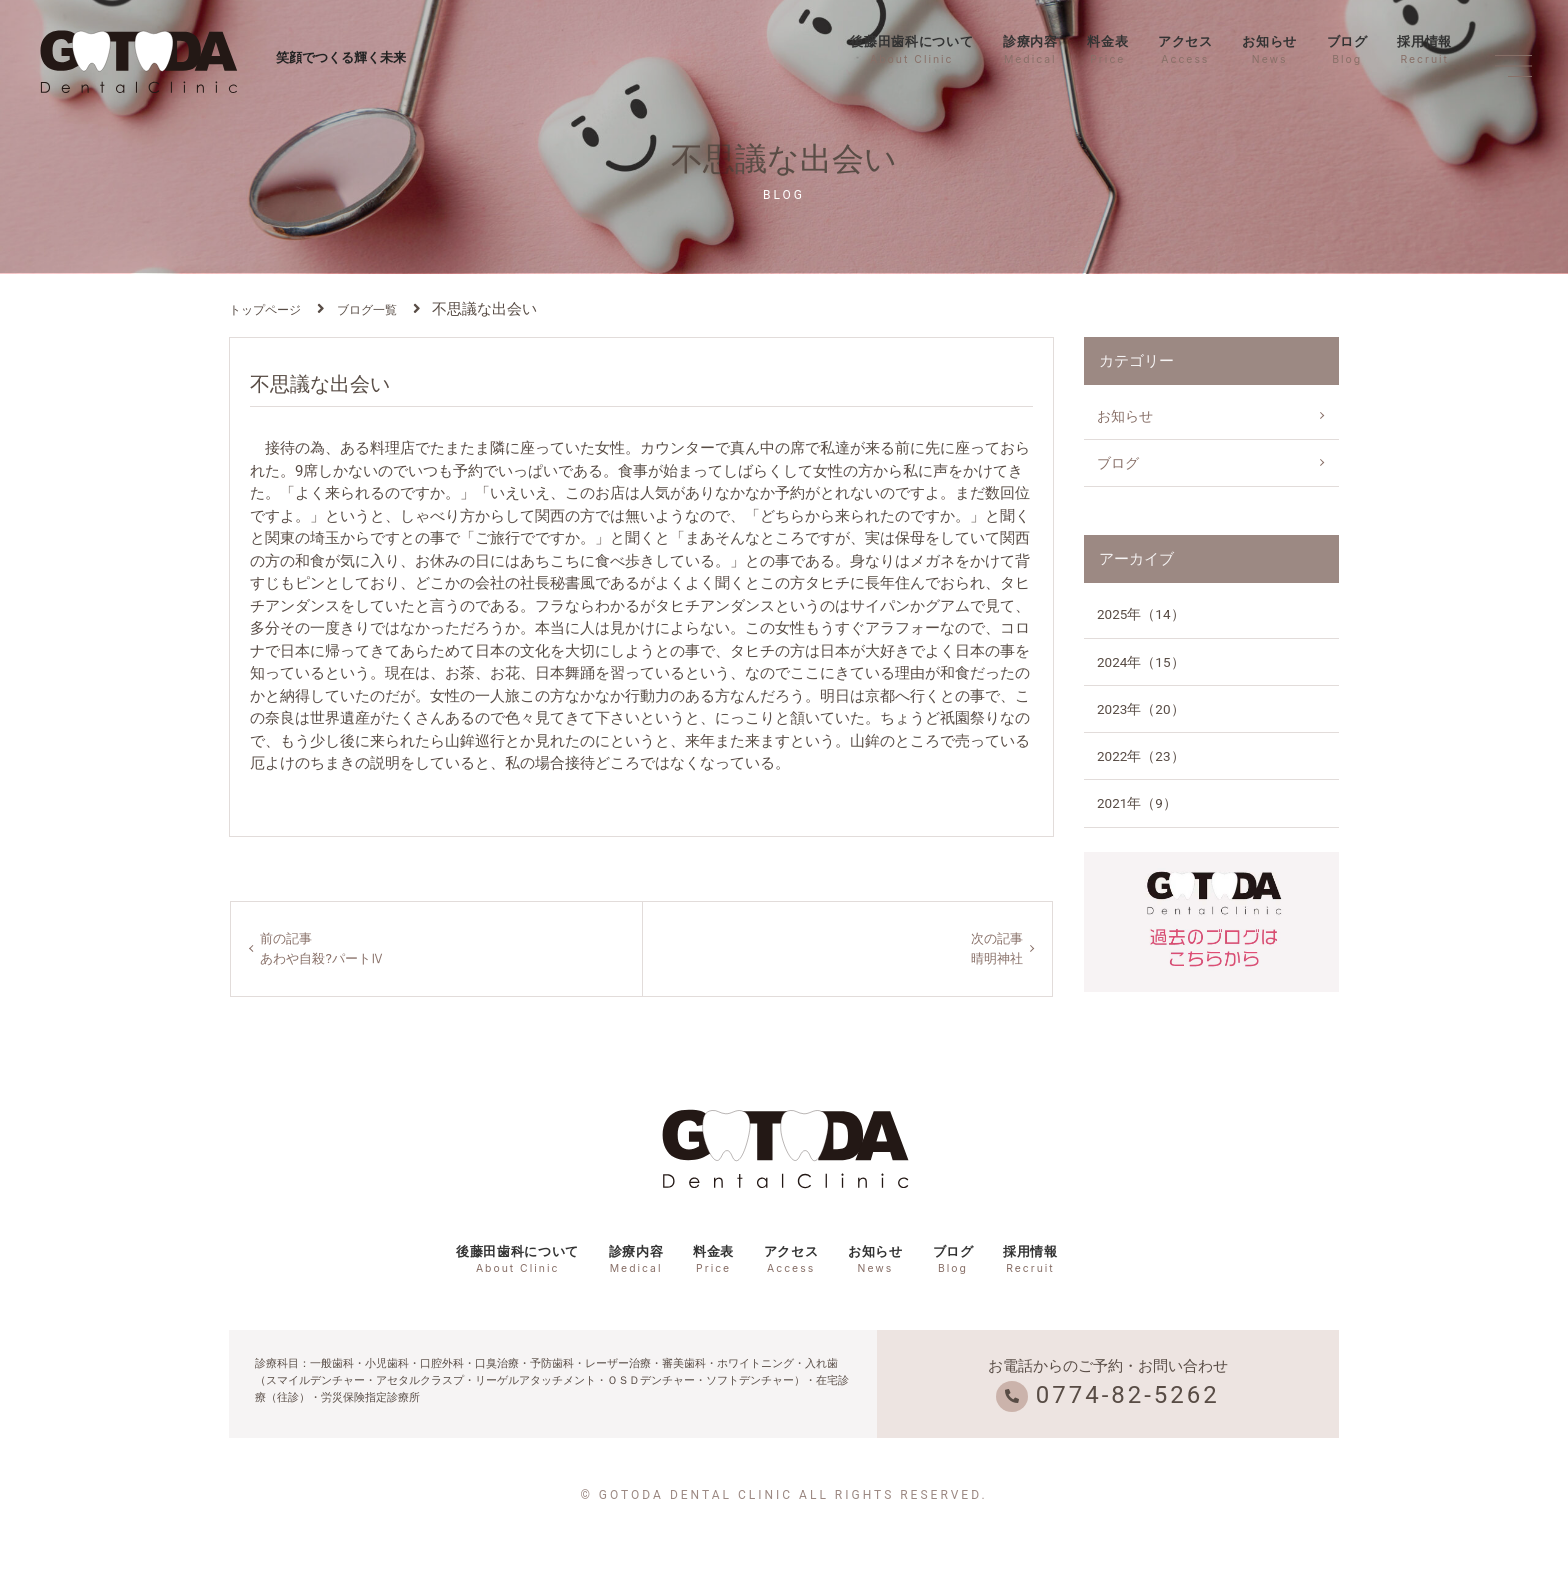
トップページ (265, 310)
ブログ (1347, 50)
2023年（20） (1141, 709)
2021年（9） (1137, 803)
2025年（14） (1141, 614)
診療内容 (1030, 50)
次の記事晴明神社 (994, 950)
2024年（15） (1141, 662)
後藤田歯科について (911, 50)
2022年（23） (1141, 756)
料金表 (1107, 50)
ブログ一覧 (367, 310)
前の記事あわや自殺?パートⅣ (327, 950)
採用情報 (1424, 50)
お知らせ (1269, 50)
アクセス (1185, 50)
